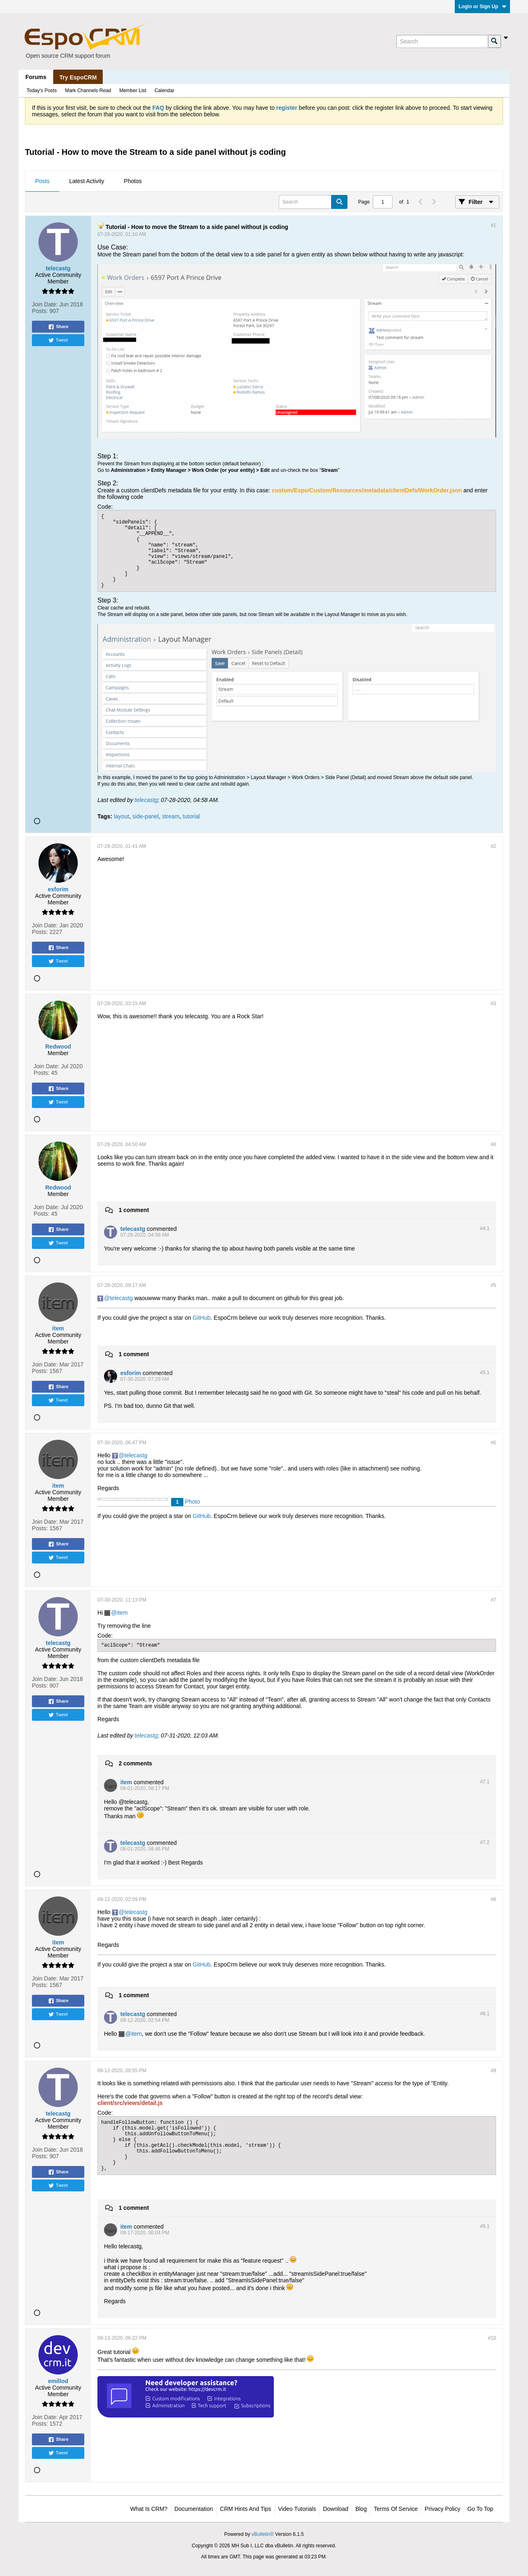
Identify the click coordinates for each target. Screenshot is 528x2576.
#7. (485, 1782)
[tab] (42, 181)
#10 (492, 2338)
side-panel (145, 816)
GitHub (202, 1317)
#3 (493, 1003)
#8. (485, 2013)
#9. (485, 2226)
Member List (132, 90)
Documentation (193, 2509)
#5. (485, 1372)
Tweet (58, 340)
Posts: (40, 311)
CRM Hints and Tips (245, 2509)
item (122, 1612)
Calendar (164, 90)
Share (58, 327)
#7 (493, 1600)
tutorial (191, 816)
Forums (35, 77)
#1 (493, 225)
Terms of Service (395, 2509)
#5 (493, 1285)
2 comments (135, 1763)
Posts (42, 181)
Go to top (480, 2509)
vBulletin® (263, 2534)
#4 (493, 1144)
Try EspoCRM (78, 77)
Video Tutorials (297, 2509)
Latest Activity (86, 181)
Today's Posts (42, 90)
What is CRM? (148, 2509)
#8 (493, 1899)
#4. (485, 1228)
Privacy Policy (442, 2509)
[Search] (442, 41)
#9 (493, 2070)
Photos (133, 181)
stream (171, 816)
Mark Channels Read (88, 90)
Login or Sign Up (482, 6)
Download (335, 2509)
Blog (361, 2509)
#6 (493, 1442)
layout (121, 816)
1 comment (134, 1210)
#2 (493, 846)
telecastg (146, 800)
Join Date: (45, 304)
